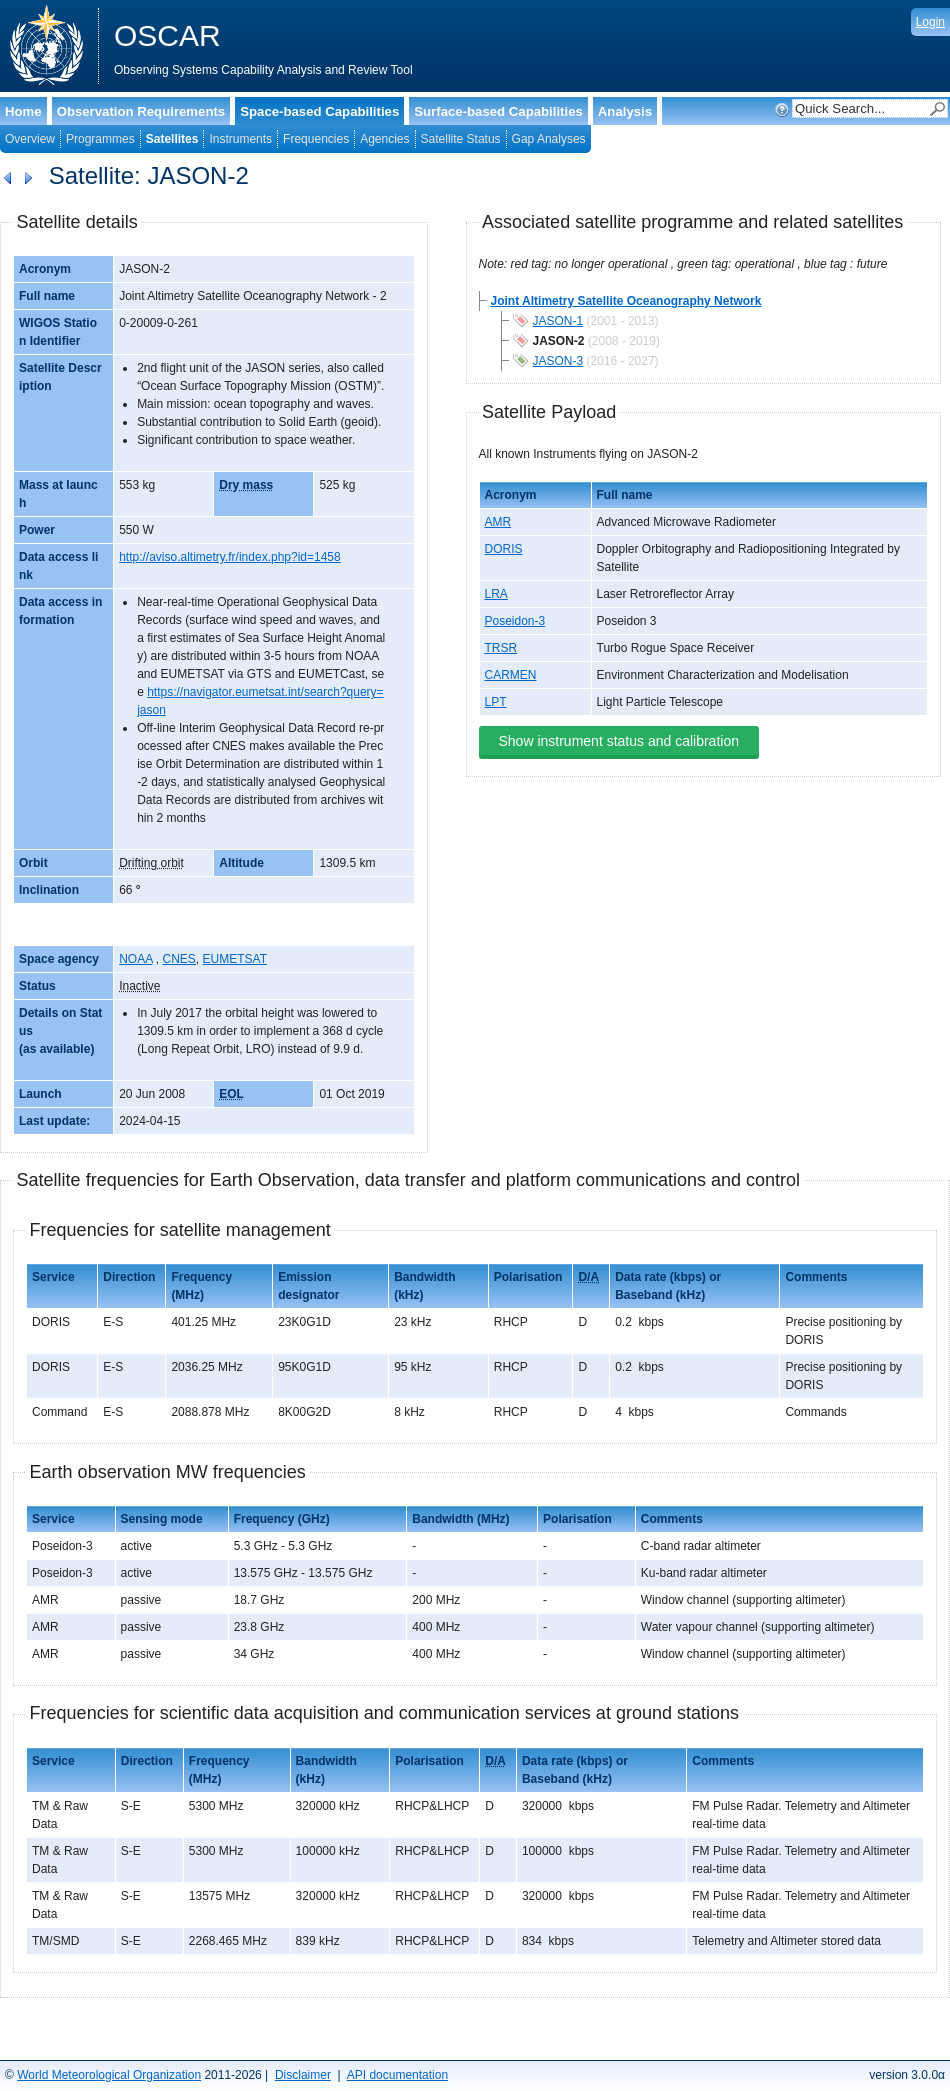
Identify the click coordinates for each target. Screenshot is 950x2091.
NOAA (135, 959)
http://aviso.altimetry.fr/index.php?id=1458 (230, 557)
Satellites (172, 139)
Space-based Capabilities (319, 111)
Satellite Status (461, 139)
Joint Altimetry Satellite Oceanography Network (626, 301)
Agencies (384, 139)
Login (930, 22)
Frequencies (316, 139)
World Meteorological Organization (109, 2075)
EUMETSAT (235, 959)
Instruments (240, 139)
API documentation (397, 2075)
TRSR (501, 648)
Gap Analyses (549, 139)
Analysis (625, 111)
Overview (30, 139)
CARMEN (511, 675)
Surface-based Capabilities (498, 111)
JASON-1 (558, 321)
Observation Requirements (141, 111)
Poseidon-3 (515, 621)
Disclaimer (303, 2075)
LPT (496, 702)
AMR (498, 522)
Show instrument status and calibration (619, 741)
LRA (496, 594)
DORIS (504, 549)
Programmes (100, 139)
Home (23, 111)
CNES (179, 959)
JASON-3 (558, 361)
